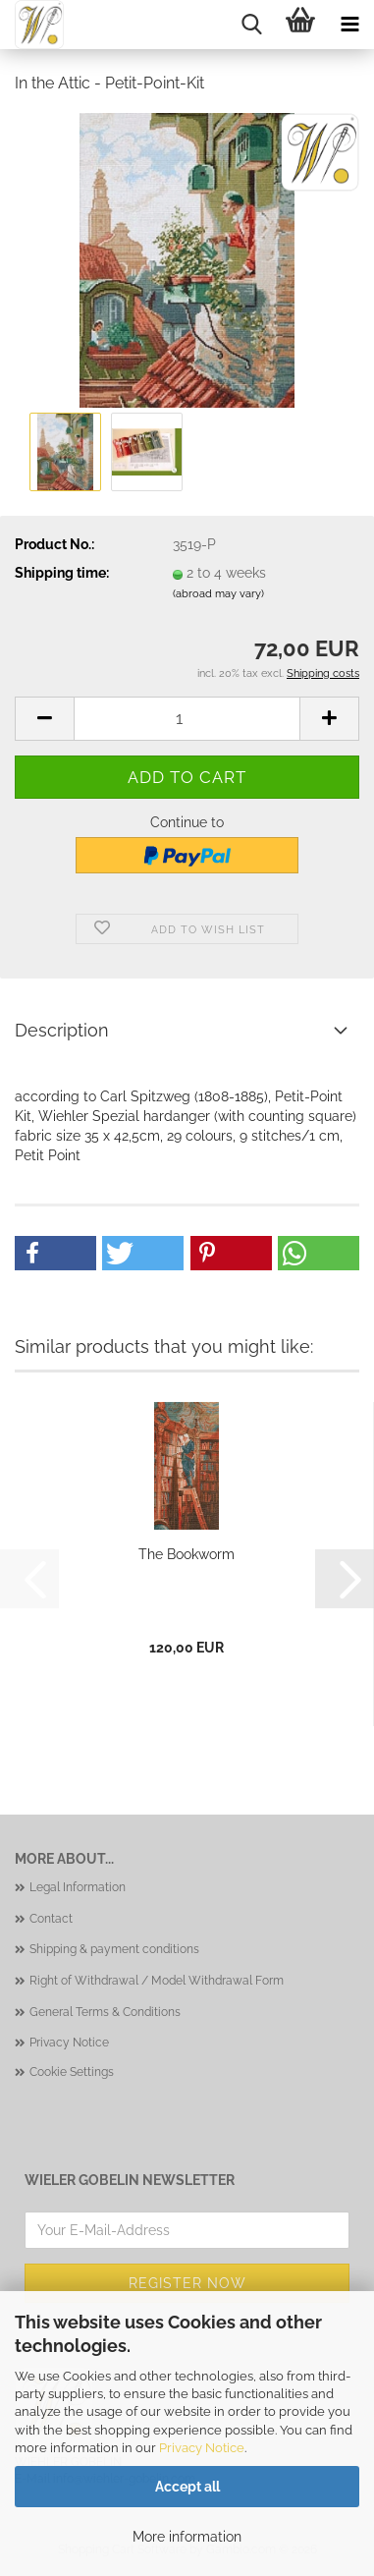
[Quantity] (187, 719)
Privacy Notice (201, 2447)
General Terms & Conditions (105, 2012)
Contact (51, 1919)
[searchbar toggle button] (251, 24)
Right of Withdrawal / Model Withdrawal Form (156, 1981)
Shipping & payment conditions (114, 1949)
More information (187, 2537)
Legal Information (77, 1887)
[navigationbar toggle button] (349, 24)
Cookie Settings (71, 2072)
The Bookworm (186, 1554)
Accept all (187, 2486)
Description (62, 1030)
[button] (44, 719)
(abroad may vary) (218, 594)
